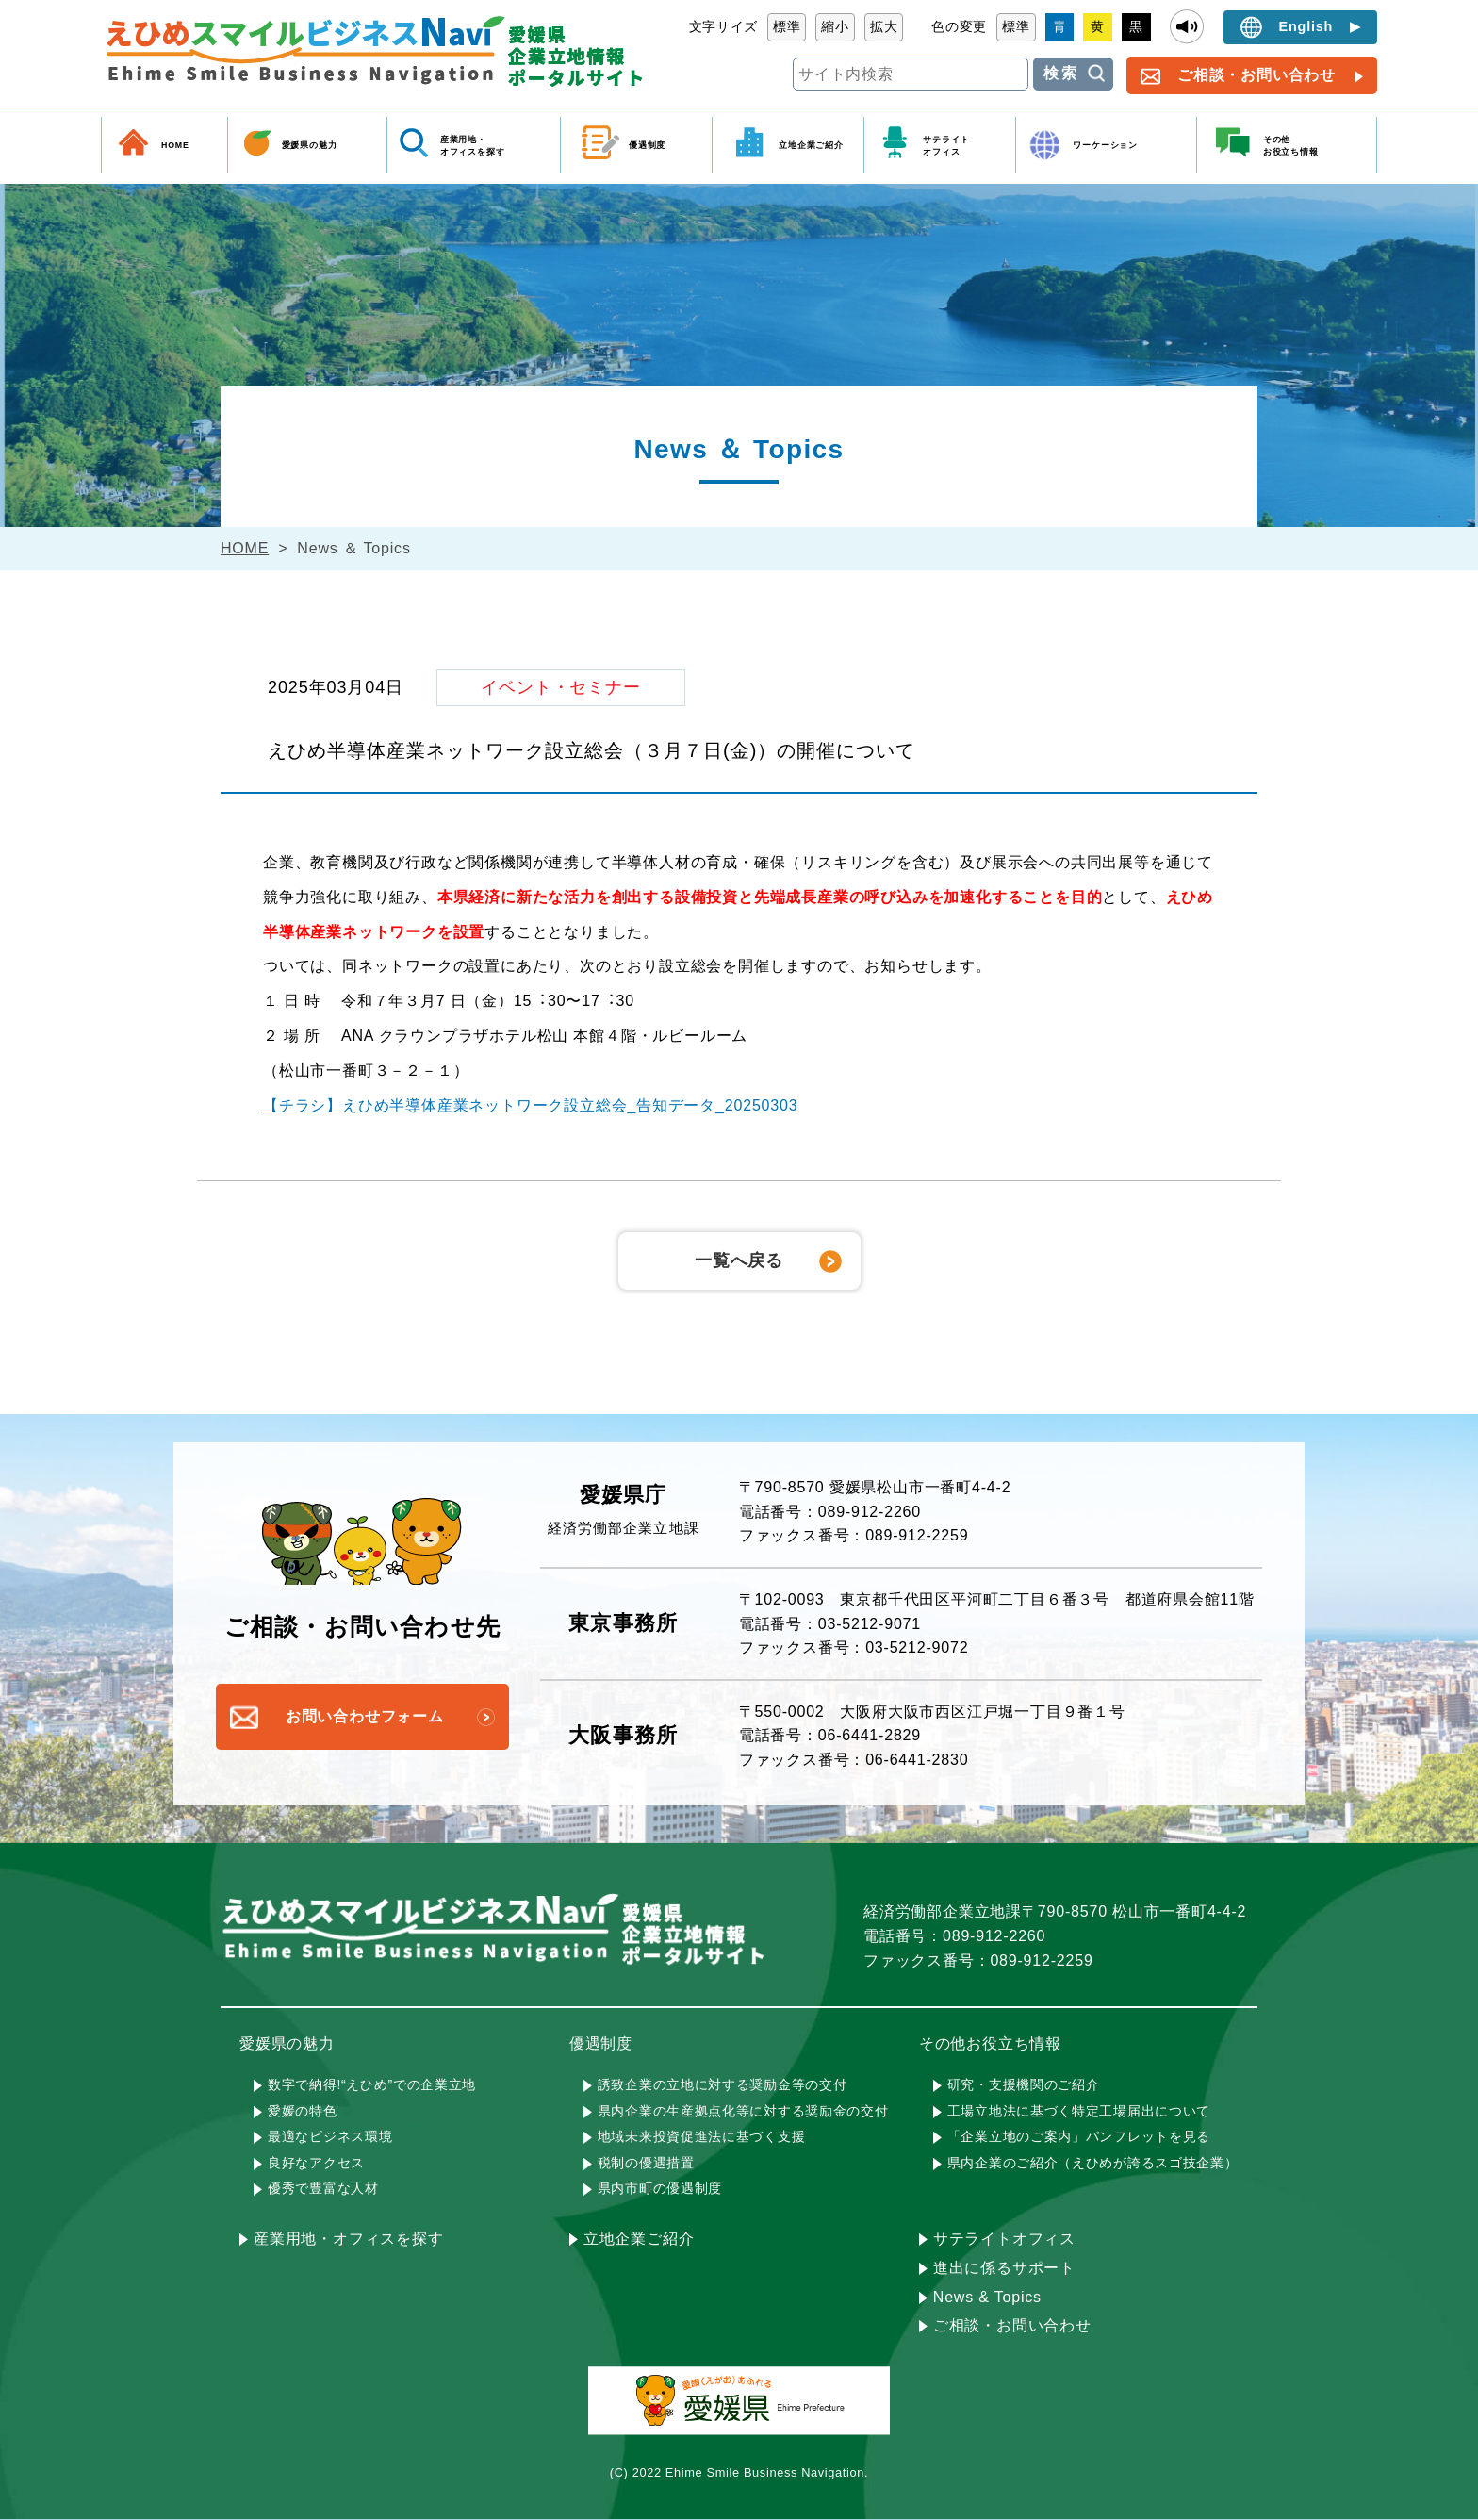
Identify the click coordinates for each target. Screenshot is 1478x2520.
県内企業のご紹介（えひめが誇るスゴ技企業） (1093, 2162)
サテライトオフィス (1004, 2239)
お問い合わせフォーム (365, 1716)
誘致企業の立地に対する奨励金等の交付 (722, 2084)
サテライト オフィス (946, 145)
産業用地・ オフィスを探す (472, 145)
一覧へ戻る (739, 1260)
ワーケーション (1105, 145)
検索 (1061, 73)
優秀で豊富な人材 (323, 2188)
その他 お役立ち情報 (1291, 145)
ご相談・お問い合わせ (1256, 75)
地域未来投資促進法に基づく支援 (702, 2136)
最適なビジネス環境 (330, 2136)
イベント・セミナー (561, 687)
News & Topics (987, 2297)
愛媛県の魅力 (309, 145)
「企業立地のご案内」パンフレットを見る (1078, 2136)
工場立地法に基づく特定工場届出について (1078, 2110)
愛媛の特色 (302, 2110)
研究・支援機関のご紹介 (1023, 2084)
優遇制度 (647, 145)
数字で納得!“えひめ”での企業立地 (372, 2084)
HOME (175, 145)
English (1306, 26)
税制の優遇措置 (646, 2162)
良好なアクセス (316, 2162)
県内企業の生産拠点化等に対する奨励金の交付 (743, 2110)
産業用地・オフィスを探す (349, 2239)
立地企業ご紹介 (811, 145)
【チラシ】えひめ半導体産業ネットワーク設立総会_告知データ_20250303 (530, 1105)
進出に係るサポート (1004, 2268)
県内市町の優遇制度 (660, 2188)
